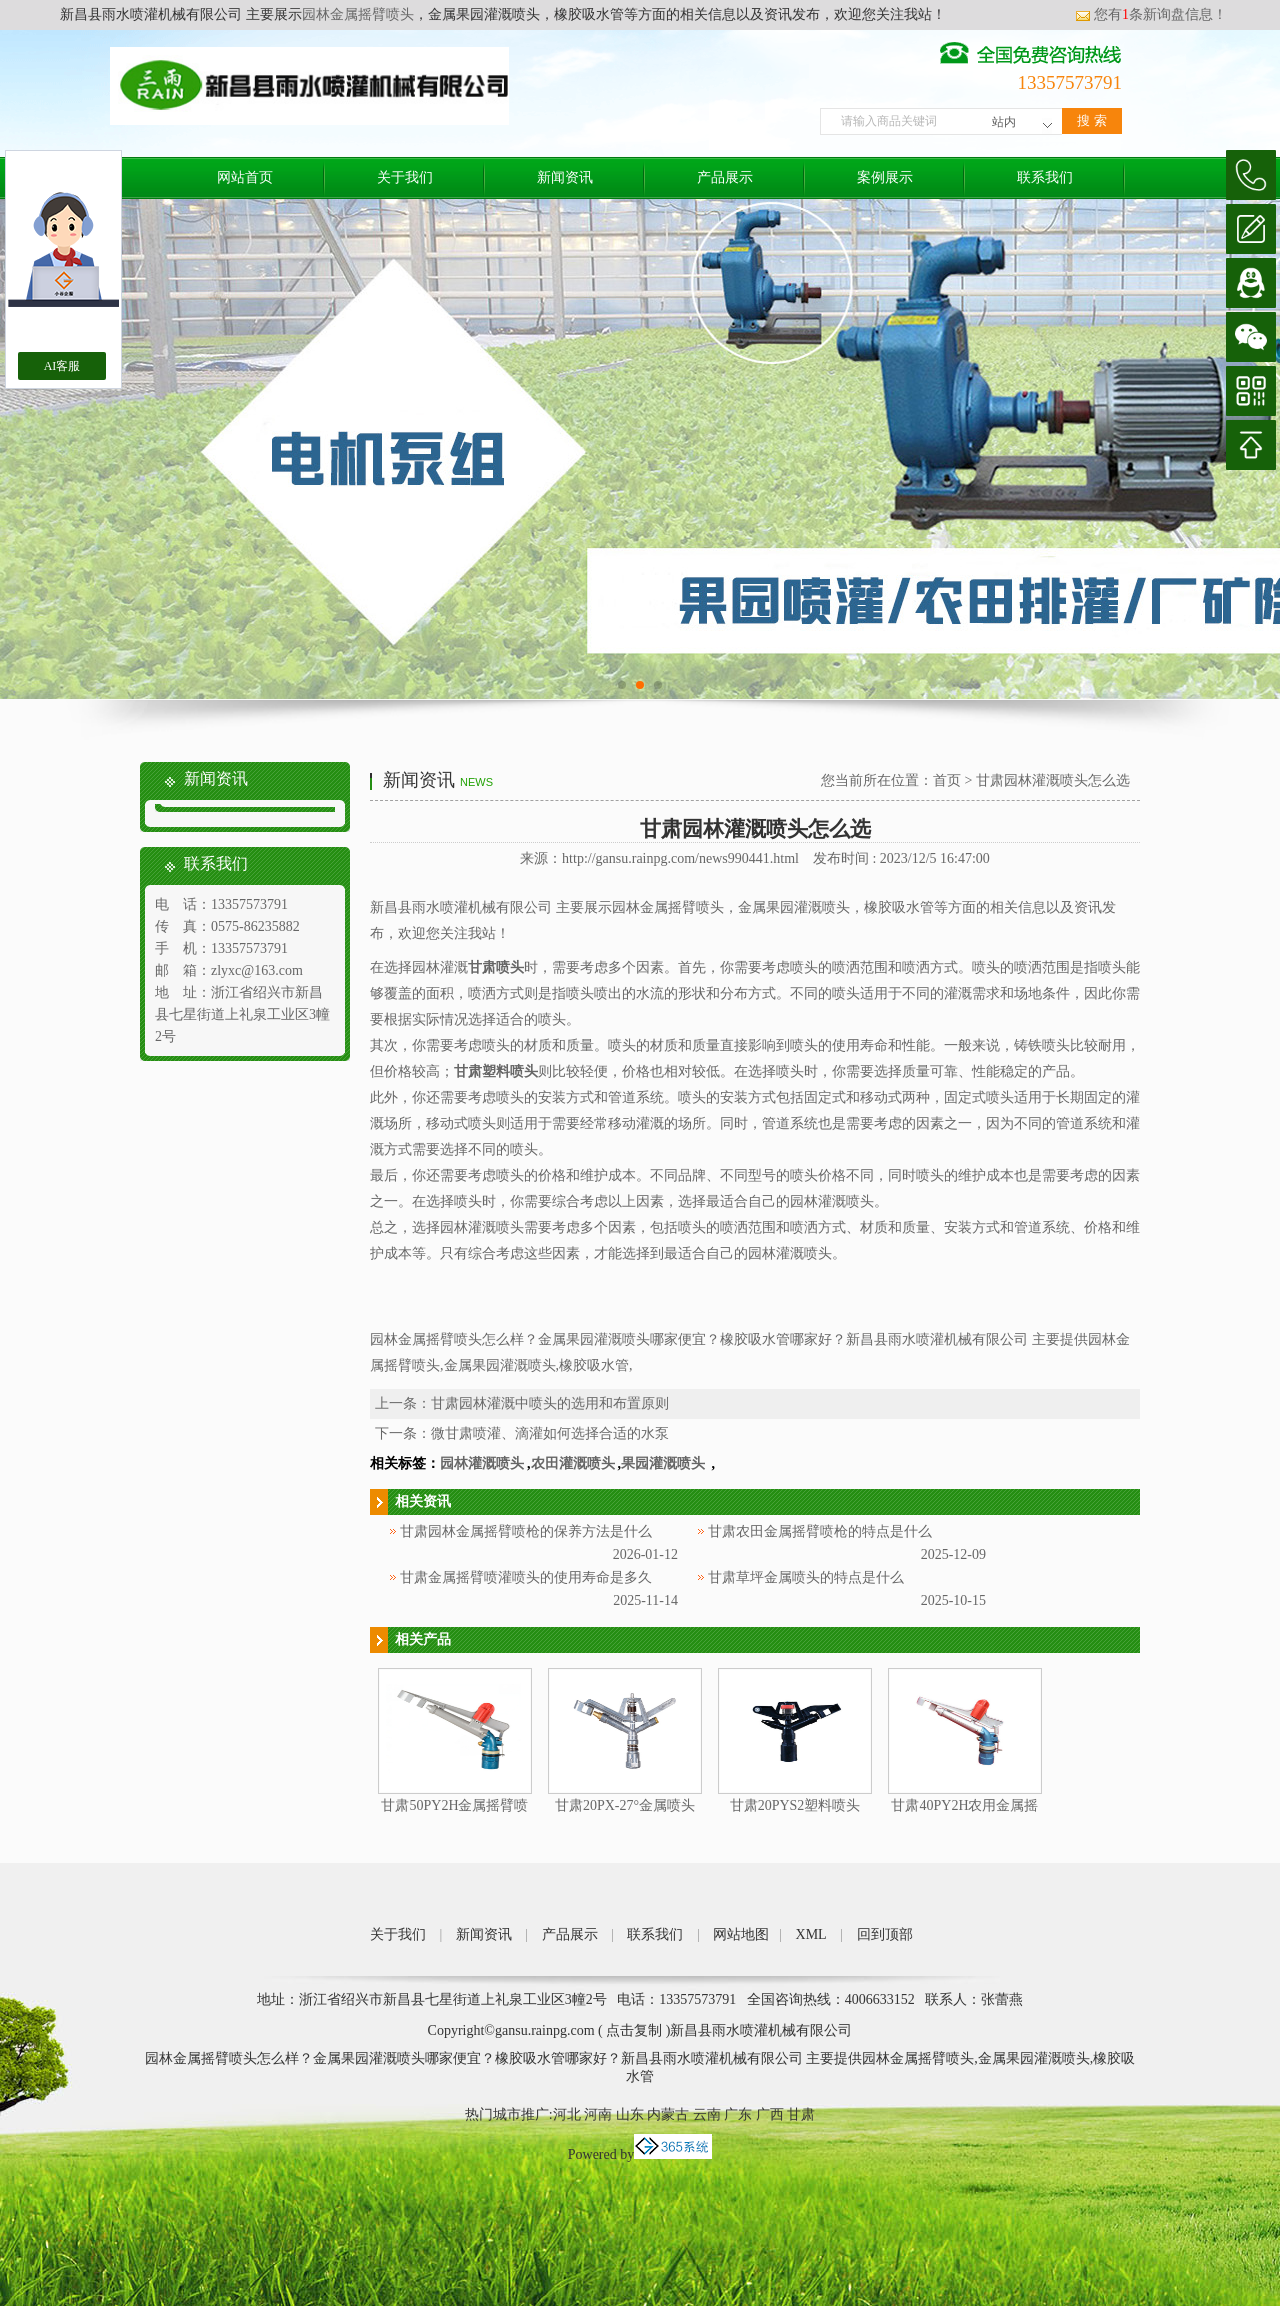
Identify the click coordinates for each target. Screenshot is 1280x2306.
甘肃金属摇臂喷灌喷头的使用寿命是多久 (526, 1577)
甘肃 (801, 2114)
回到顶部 (885, 1934)
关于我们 (405, 177)
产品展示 (725, 177)
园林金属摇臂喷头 (358, 14)
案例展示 (885, 177)
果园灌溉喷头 (665, 1463)
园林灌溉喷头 (482, 1463)
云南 (707, 2114)
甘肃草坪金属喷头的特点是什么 (806, 1577)
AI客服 (62, 366)
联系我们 (1045, 177)
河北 (567, 2114)
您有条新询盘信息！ (1151, 14)
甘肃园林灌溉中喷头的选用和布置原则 (550, 1403)
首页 (947, 780)
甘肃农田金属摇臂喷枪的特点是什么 (820, 1531)
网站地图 (741, 1934)
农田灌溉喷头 (573, 1463)
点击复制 (634, 2030)
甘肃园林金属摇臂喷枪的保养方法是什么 (526, 1531)
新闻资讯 (565, 177)
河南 (598, 2114)
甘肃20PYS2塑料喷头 (795, 1805)
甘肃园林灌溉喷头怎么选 (1053, 780)
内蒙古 (668, 2114)
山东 (630, 2114)
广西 (770, 2114)
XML (811, 1934)
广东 (738, 2114)
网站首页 (245, 177)
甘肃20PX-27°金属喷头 (625, 1805)
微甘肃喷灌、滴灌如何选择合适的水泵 (550, 1433)
